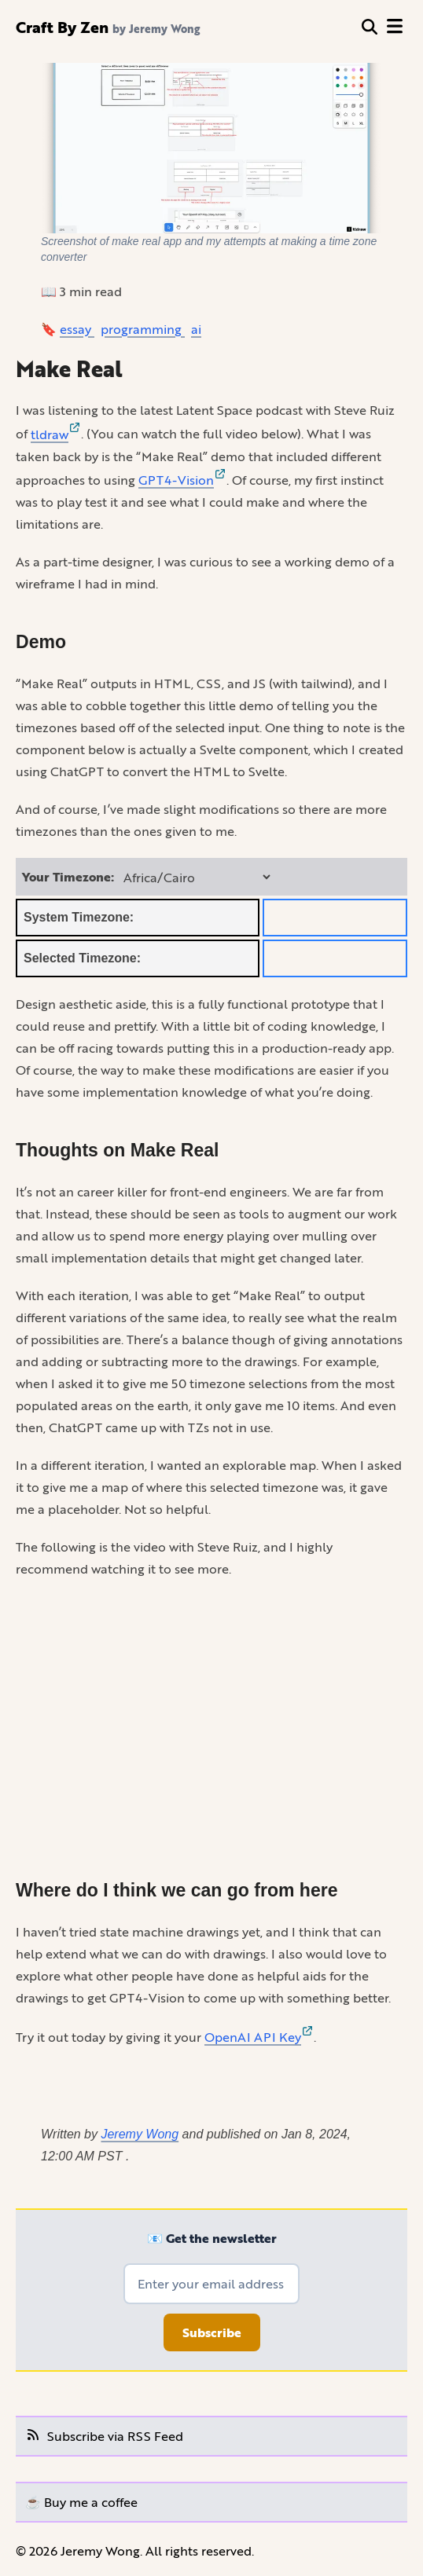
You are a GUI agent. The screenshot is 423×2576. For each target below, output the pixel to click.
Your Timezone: (68, 876)
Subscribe (211, 2332)
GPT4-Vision (182, 480)
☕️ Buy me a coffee (81, 2502)
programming (143, 329)
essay (77, 329)
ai (196, 329)
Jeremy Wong (139, 2134)
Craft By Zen (62, 26)
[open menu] (394, 27)
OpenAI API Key (259, 2037)
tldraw (56, 434)
